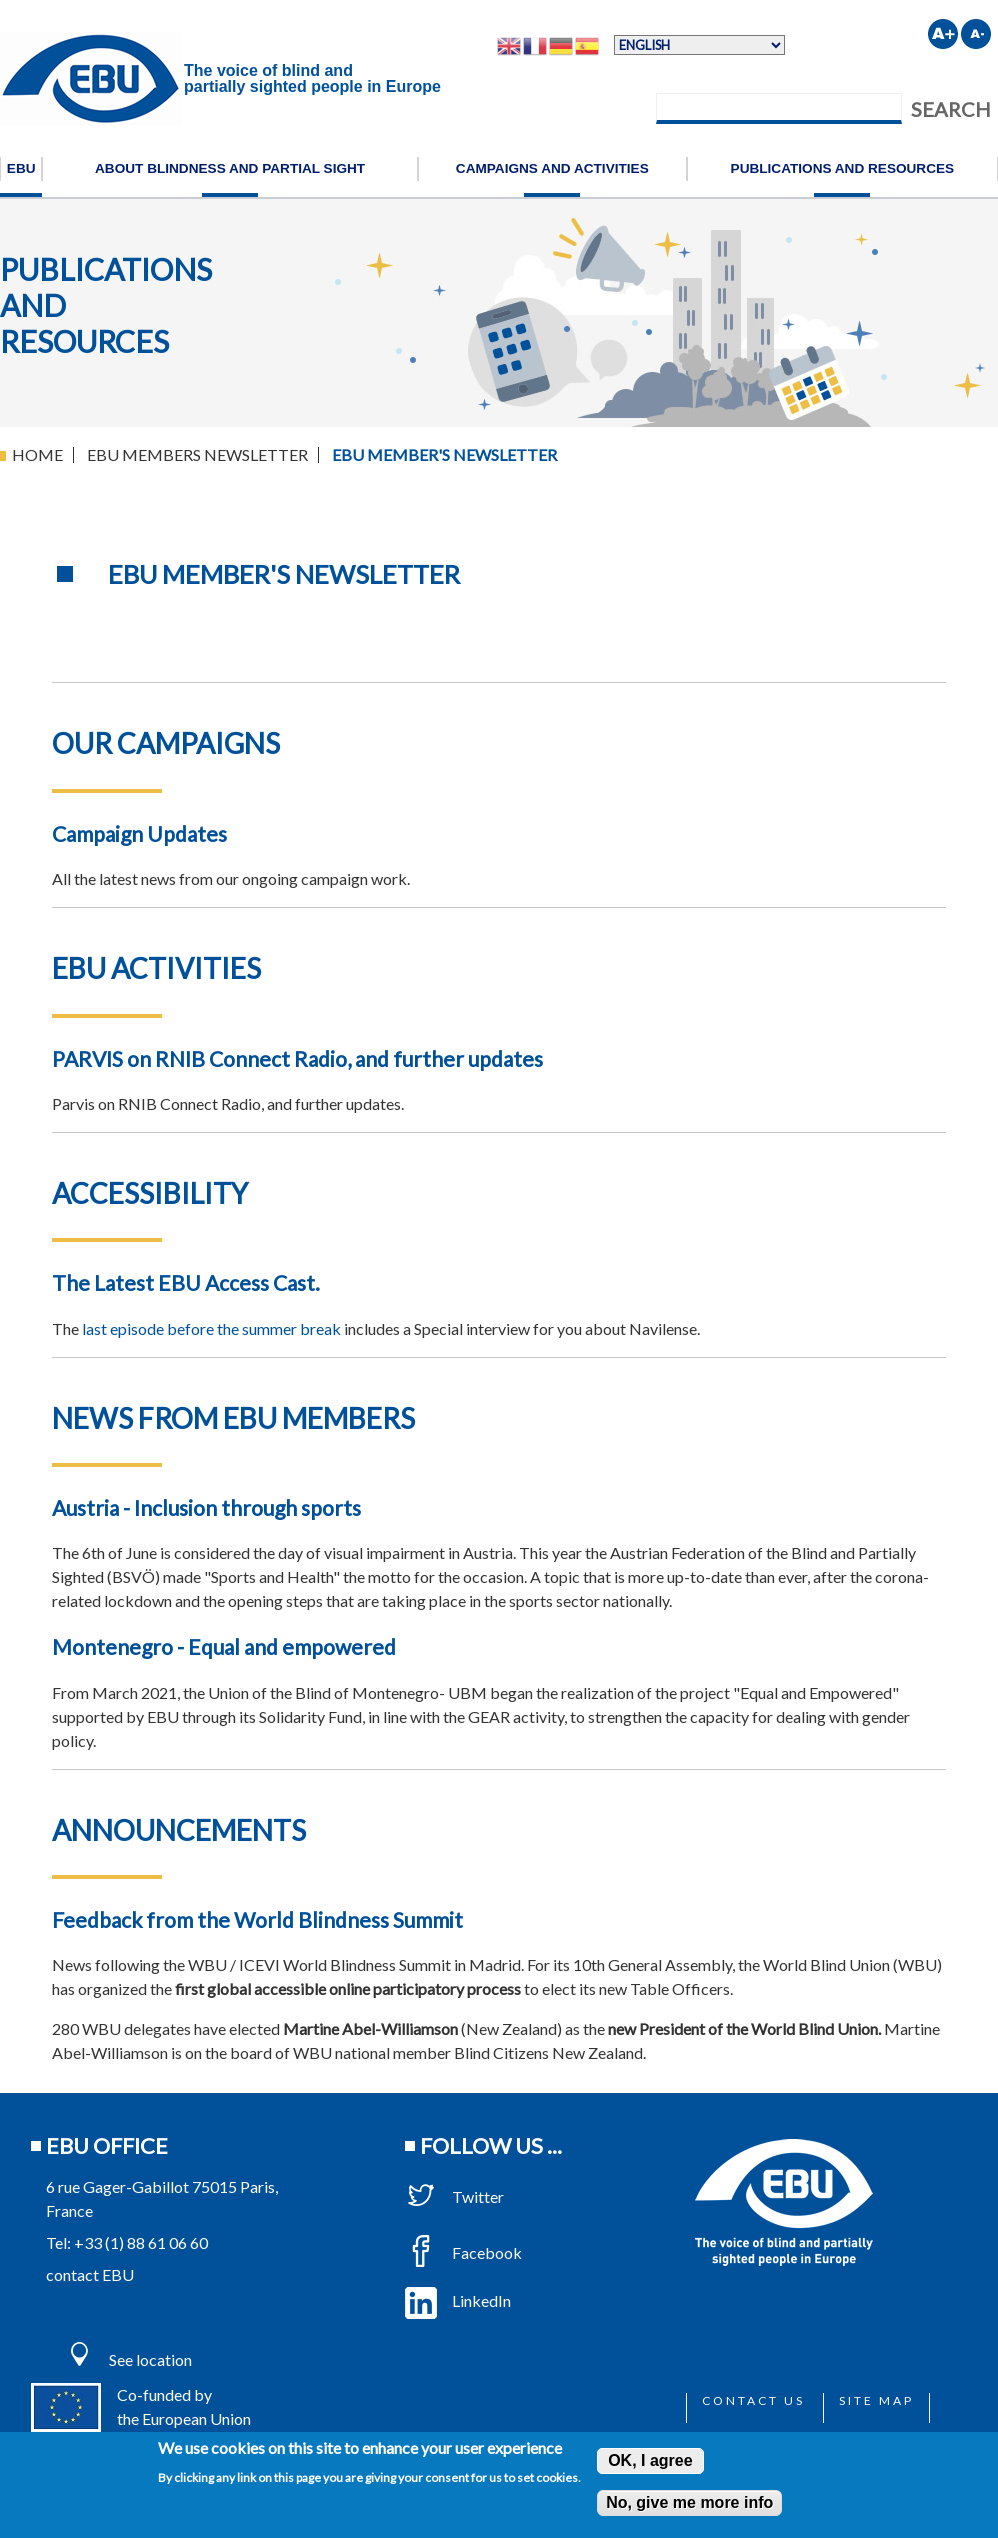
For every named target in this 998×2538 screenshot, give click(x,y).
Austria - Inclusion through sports (206, 1507)
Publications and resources (843, 168)
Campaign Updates (139, 833)
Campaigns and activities (552, 168)
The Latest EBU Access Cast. (186, 1282)
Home (37, 454)
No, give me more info (689, 2502)
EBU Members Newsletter (197, 454)
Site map (876, 2400)
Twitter (454, 2196)
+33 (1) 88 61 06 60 (141, 2242)
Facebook (463, 2252)
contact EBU (90, 2274)
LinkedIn (458, 2300)
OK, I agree (650, 2460)
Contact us (753, 2400)
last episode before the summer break (211, 1328)
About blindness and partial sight (230, 168)
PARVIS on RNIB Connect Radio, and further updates (297, 1058)
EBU (21, 168)
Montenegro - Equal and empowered (224, 1646)
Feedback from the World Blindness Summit (257, 1919)
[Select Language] (699, 45)
